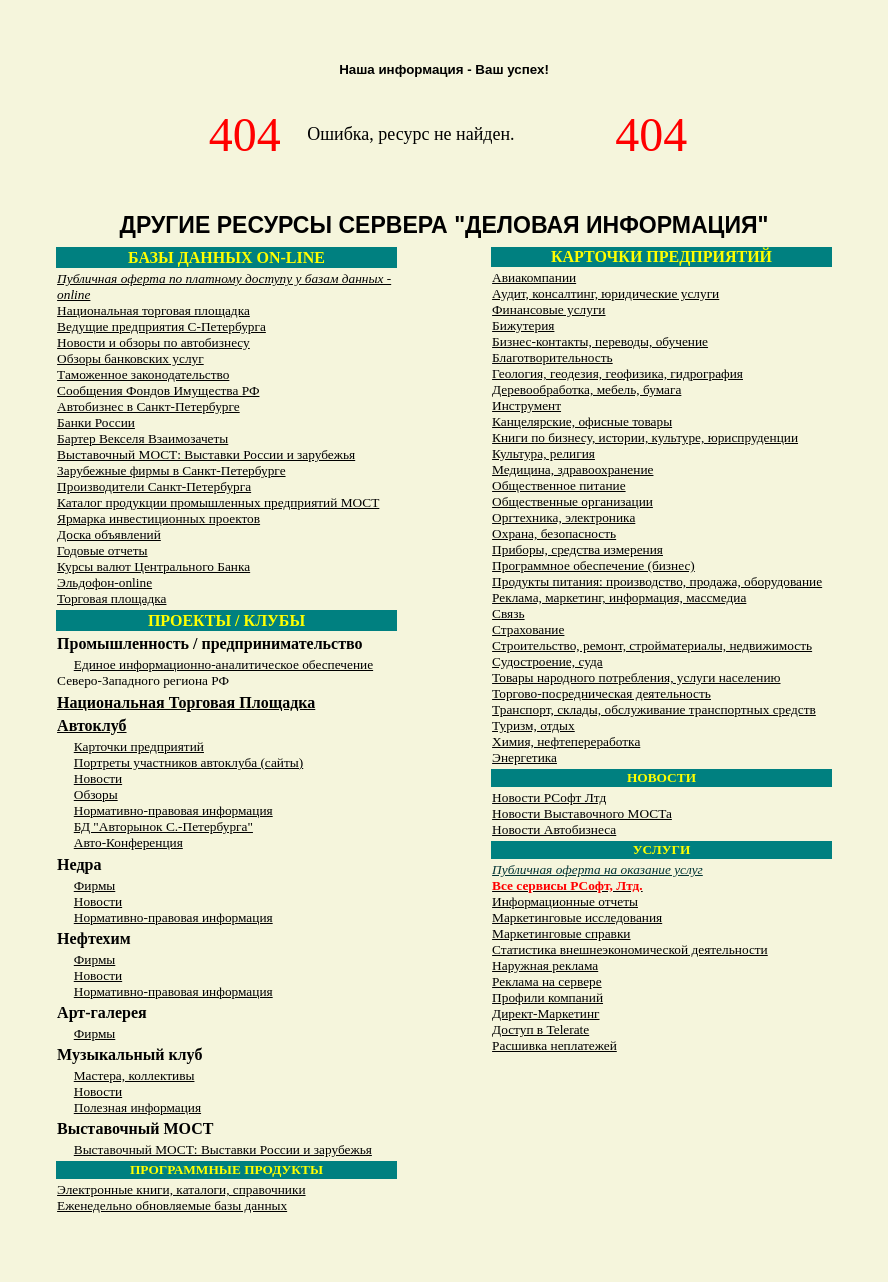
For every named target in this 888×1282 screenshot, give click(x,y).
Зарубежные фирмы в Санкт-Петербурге (171, 470)
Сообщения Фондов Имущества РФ (158, 390)
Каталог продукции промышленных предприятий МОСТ (218, 502)
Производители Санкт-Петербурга (154, 486)
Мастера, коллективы (134, 1075)
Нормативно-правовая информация (173, 810)
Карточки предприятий (139, 746)
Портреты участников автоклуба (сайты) (188, 762)
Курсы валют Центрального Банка (153, 566)
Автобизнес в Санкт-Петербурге (148, 406)
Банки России (96, 422)
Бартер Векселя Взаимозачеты (142, 438)
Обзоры (96, 794)
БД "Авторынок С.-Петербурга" (163, 826)
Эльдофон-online (104, 582)
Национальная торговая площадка (153, 310)
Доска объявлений (109, 534)
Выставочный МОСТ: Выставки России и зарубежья (206, 454)
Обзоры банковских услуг (130, 358)
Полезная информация (137, 1107)
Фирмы (95, 885)
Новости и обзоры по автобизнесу (153, 342)
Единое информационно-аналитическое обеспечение (223, 664)
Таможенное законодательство (143, 374)
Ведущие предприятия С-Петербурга (161, 326)
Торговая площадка (111, 598)
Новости (98, 778)
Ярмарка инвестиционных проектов (158, 518)
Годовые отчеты (102, 550)
